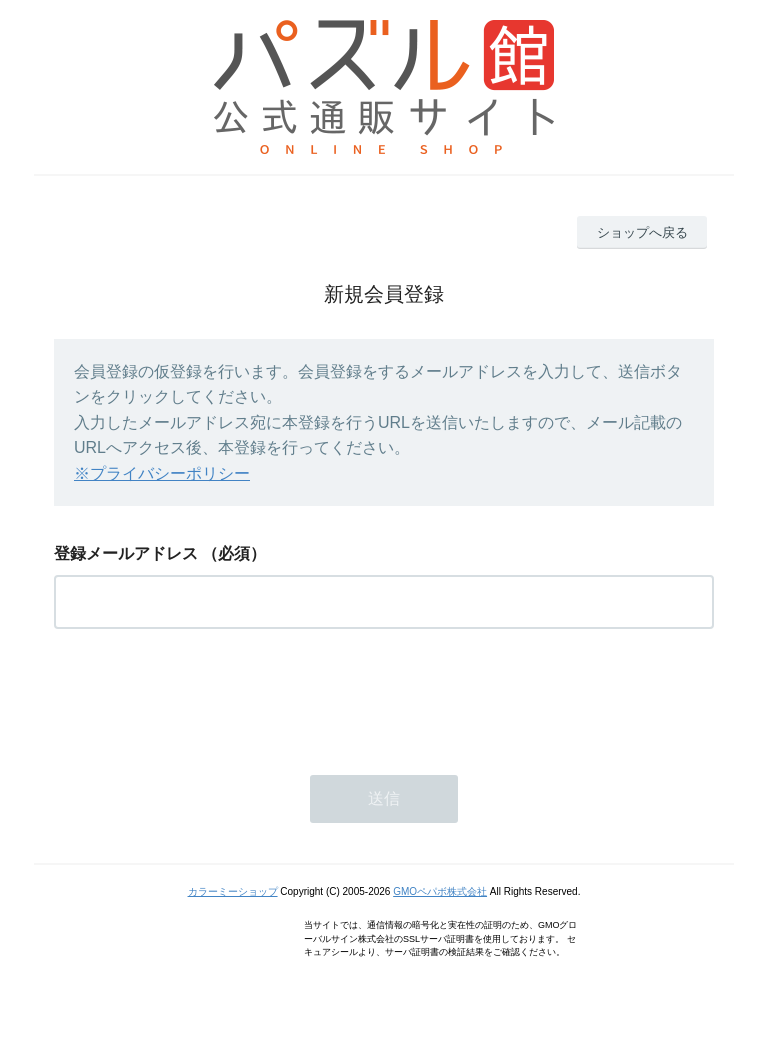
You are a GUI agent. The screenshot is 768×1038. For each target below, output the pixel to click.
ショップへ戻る (642, 232)
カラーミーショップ (233, 891)
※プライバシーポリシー (162, 473)
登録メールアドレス (126, 553)
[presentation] (206, 696)
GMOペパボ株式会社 (440, 891)
